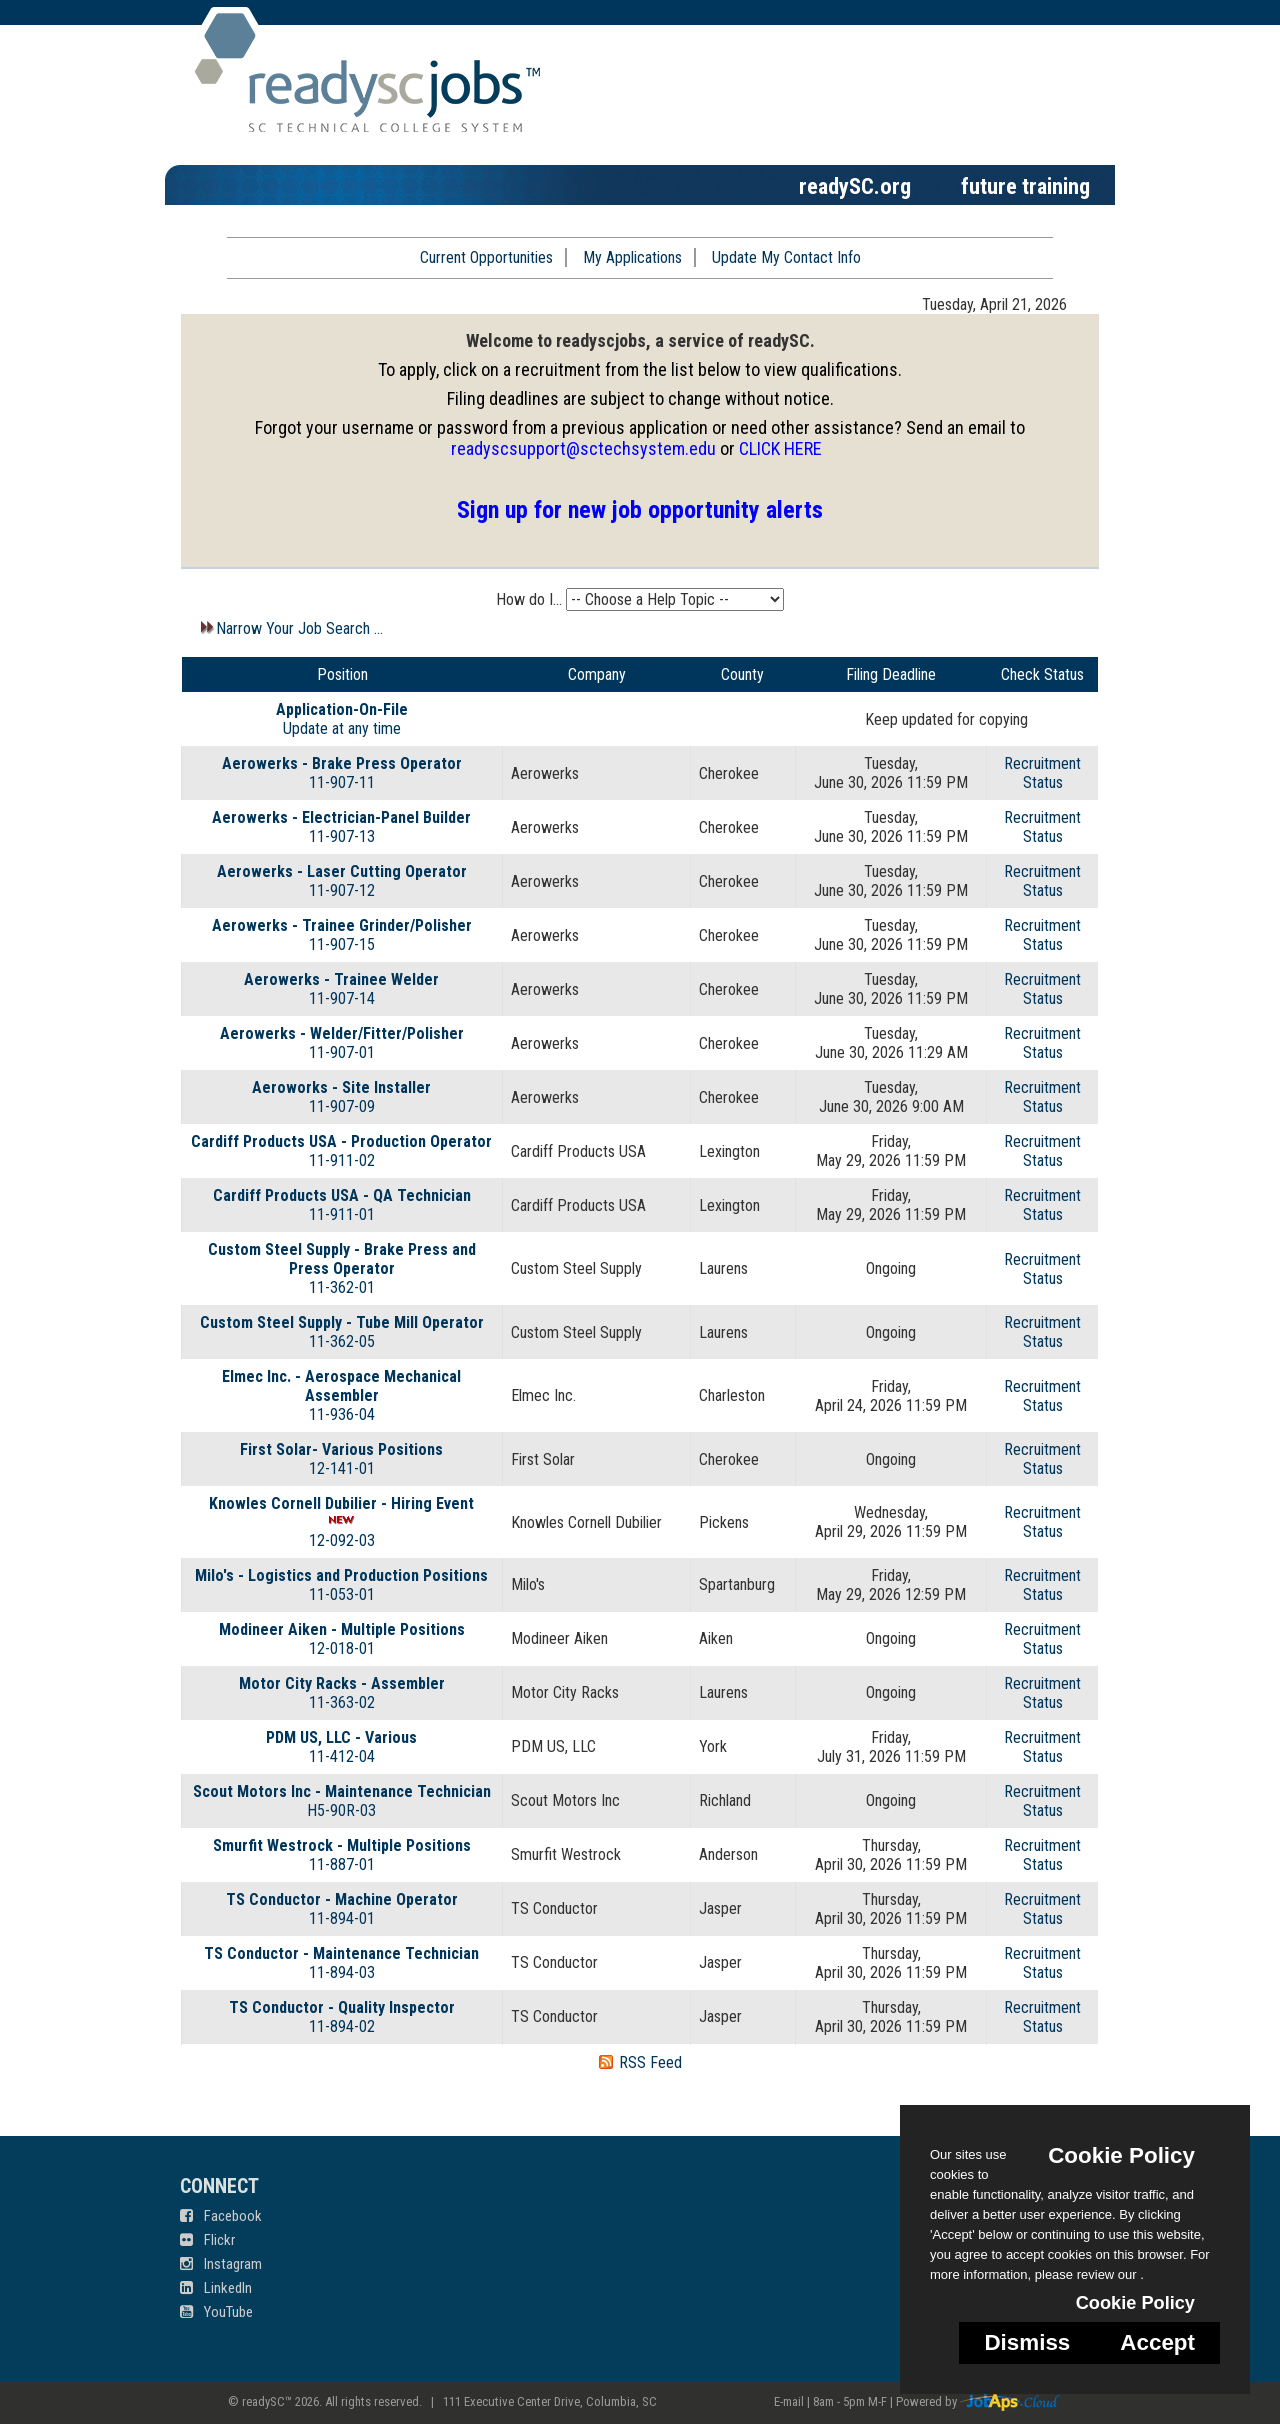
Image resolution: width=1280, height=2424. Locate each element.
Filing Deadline (891, 674)
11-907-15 (342, 944)
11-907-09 (342, 1106)
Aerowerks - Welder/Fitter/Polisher (342, 1033)
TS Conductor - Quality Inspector (342, 2007)
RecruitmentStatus (1042, 773)
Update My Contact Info (786, 257)
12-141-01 (342, 1468)
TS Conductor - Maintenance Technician (341, 1953)
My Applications (632, 257)
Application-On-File (342, 709)
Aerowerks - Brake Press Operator (342, 763)
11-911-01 (342, 1214)
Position (342, 674)
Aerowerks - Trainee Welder (341, 979)
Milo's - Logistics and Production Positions (341, 1575)
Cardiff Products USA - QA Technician (342, 1195)
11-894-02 (342, 2026)
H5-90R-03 (341, 1810)
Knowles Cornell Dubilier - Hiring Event (341, 1503)
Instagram (221, 2264)
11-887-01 (342, 1864)
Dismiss (1027, 2342)
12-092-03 (342, 1540)
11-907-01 (342, 1052)
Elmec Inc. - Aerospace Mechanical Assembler (341, 1386)
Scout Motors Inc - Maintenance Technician (342, 1791)
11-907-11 (342, 782)
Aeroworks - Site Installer (341, 1087)
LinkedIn (216, 2288)
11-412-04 (342, 1756)
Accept (1157, 2342)
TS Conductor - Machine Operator (342, 1899)
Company (597, 674)
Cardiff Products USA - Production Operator (341, 1141)
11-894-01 (342, 1918)
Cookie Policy (1121, 2155)
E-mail (789, 2401)
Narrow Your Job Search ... (289, 628)
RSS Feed (650, 2062)
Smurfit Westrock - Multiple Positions (342, 1845)
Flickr (207, 2240)
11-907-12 (342, 890)
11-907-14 (342, 998)
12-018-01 (342, 1648)
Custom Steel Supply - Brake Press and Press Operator (342, 1259)
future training (1025, 186)
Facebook (221, 2216)
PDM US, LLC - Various (341, 1737)
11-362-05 (342, 1341)
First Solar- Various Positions (341, 1449)
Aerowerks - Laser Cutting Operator (342, 871)
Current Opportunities (486, 257)
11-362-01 (342, 1287)
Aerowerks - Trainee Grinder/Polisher (342, 925)
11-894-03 (342, 1972)
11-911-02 (342, 1160)
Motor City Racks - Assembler (342, 1683)
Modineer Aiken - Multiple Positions (342, 1629)
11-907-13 (342, 836)
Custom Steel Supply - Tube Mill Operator (342, 1322)
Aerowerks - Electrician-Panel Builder (341, 817)
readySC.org (855, 186)
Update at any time (342, 728)
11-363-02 (342, 1702)
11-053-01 (342, 1594)
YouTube (216, 2312)
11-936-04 (342, 1414)
